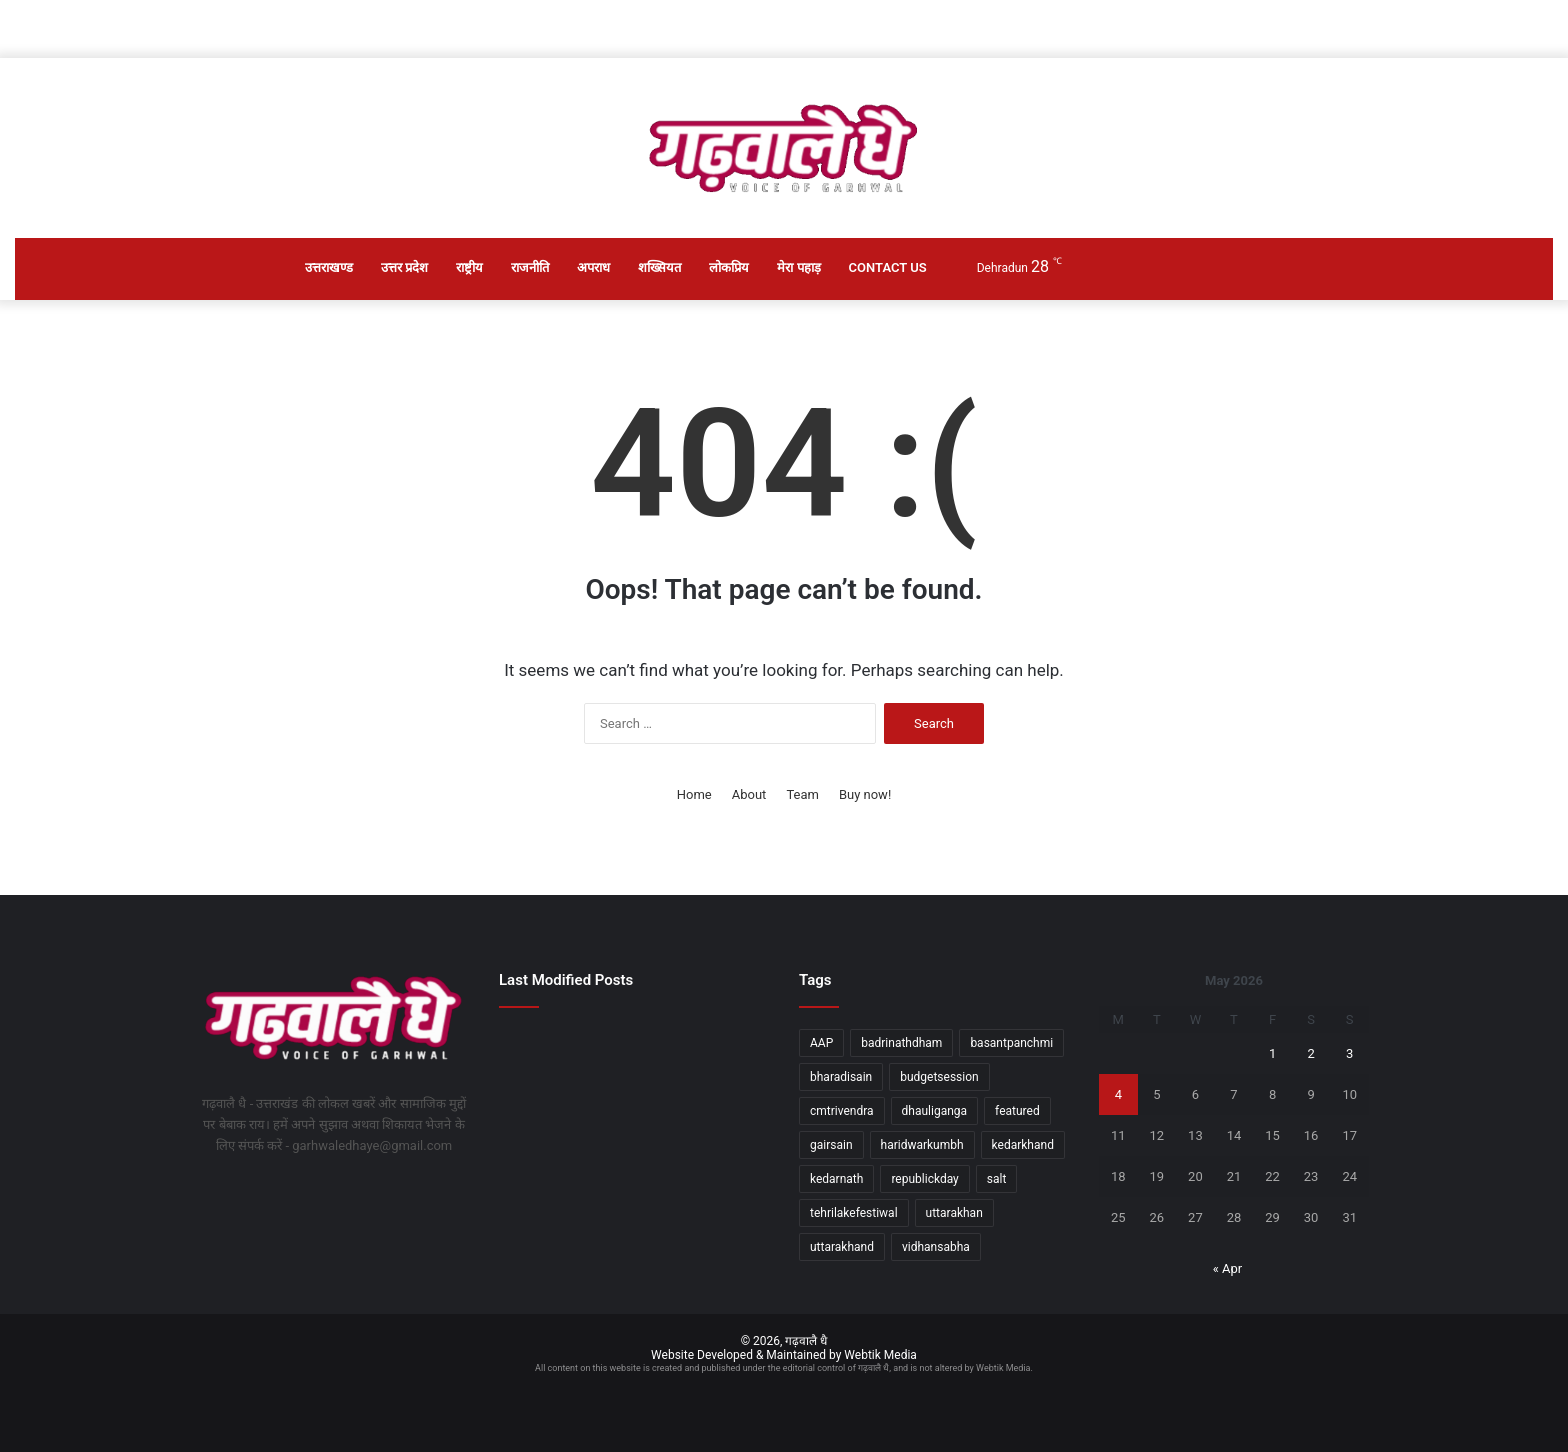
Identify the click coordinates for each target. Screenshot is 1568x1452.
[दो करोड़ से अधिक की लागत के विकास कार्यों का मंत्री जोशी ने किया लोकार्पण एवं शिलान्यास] (634, 1050)
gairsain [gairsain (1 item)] (831, 1145)
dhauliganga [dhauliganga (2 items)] (935, 1111)
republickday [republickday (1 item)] (924, 1179)
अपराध (593, 267)
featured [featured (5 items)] (1017, 1111)
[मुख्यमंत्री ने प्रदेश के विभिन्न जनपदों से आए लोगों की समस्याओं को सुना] (726, 1196)
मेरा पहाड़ (798, 267)
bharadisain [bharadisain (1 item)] (841, 1077)
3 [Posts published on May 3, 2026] (1349, 1053)
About (749, 794)
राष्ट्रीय (469, 267)
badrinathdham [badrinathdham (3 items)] (901, 1043)
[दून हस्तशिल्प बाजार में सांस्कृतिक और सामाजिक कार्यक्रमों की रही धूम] (634, 1141)
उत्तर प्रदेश (404, 267)
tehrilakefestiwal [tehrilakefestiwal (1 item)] (854, 1213)
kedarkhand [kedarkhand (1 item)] (1023, 1145)
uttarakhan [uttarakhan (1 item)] (954, 1213)
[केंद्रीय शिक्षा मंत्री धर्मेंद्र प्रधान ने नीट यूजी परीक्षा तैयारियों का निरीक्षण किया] (541, 1141)
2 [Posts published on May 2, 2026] (1310, 1053)
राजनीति (530, 267)
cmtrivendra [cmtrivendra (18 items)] (842, 1111)
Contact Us (888, 267)
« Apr (1228, 1268)
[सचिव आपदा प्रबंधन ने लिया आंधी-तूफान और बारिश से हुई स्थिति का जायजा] (634, 1214)
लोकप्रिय (729, 267)
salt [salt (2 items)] (997, 1179)
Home (694, 794)
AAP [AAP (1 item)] (821, 1043)
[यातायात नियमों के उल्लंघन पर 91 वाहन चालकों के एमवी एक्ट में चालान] (726, 1141)
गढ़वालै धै (806, 1341)
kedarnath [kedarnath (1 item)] (836, 1179)
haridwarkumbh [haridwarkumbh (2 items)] (922, 1145)
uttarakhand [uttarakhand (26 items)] (842, 1247)
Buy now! (865, 794)
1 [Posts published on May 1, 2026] (1272, 1053)
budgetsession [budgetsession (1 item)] (939, 1077)
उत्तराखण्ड (329, 267)
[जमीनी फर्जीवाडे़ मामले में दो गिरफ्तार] (541, 1196)
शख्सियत (659, 267)
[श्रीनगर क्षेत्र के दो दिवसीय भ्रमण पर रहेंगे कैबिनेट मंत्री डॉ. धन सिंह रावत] (541, 1050)
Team (802, 794)
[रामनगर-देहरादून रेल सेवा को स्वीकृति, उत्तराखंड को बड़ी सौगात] (726, 1067)
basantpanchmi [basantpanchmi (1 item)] (1011, 1043)
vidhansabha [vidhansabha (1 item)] (936, 1247)
